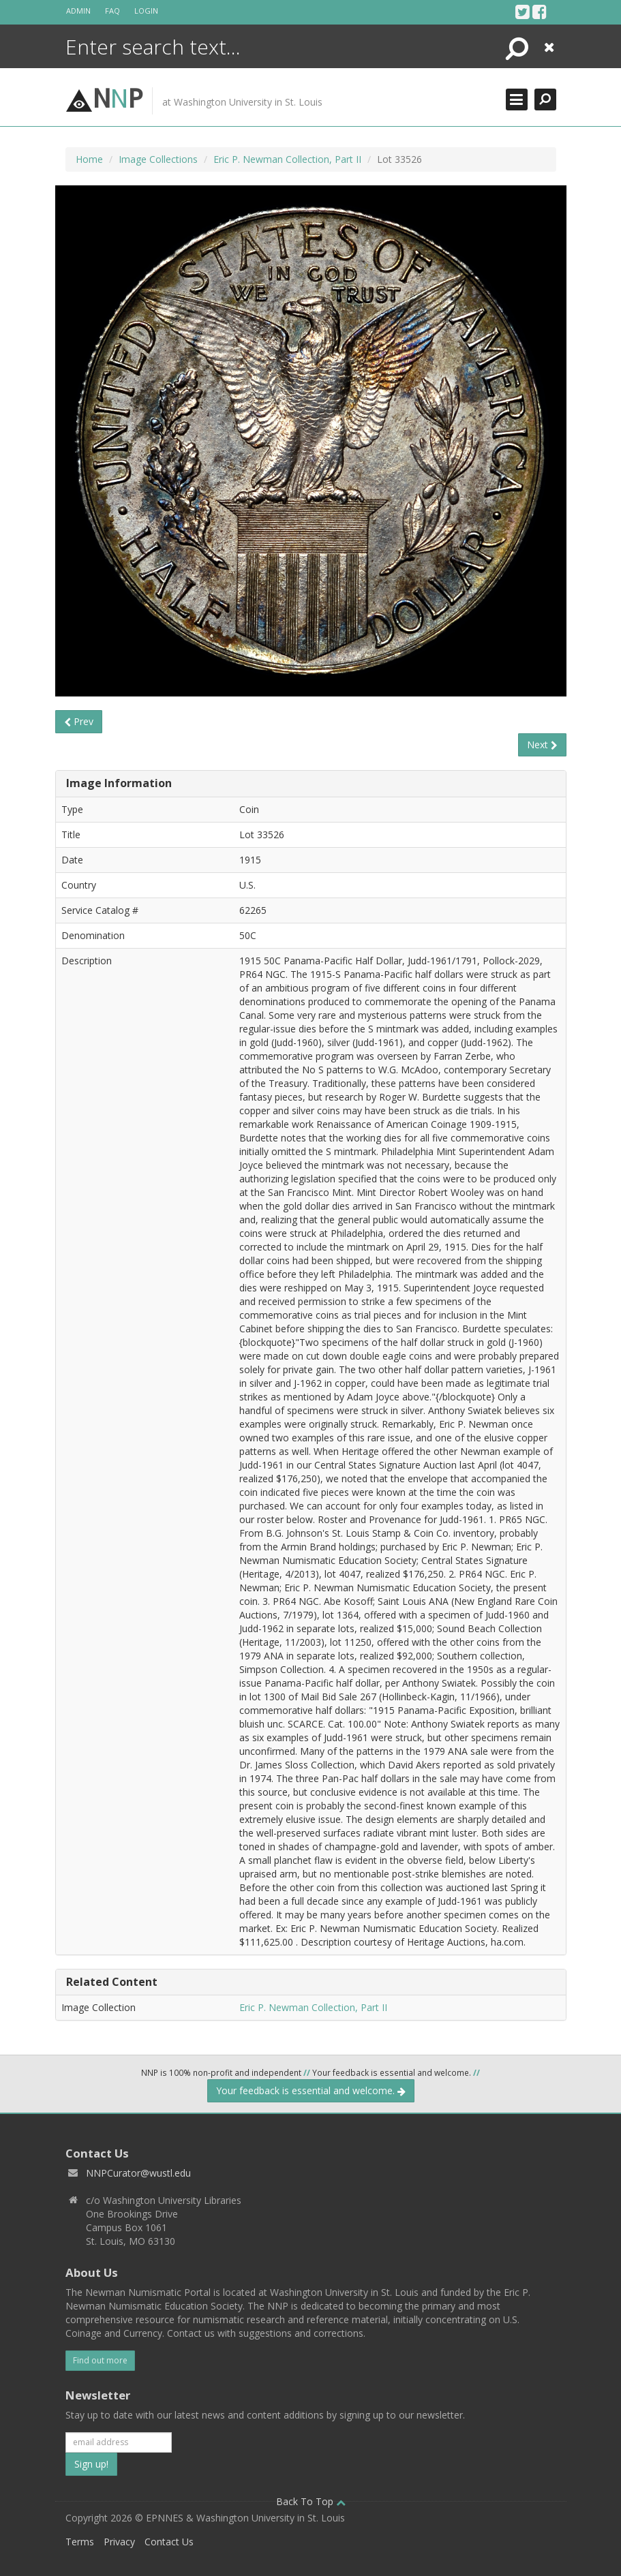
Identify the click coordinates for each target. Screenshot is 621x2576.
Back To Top (311, 2501)
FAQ (112, 10)
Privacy (119, 2541)
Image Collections (158, 159)
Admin (78, 10)
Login (146, 10)
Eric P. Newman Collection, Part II (287, 159)
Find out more (100, 2360)
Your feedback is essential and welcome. (311, 2090)
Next (542, 744)
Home (89, 159)
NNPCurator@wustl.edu (138, 2172)
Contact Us (169, 2541)
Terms (79, 2541)
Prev (78, 721)
